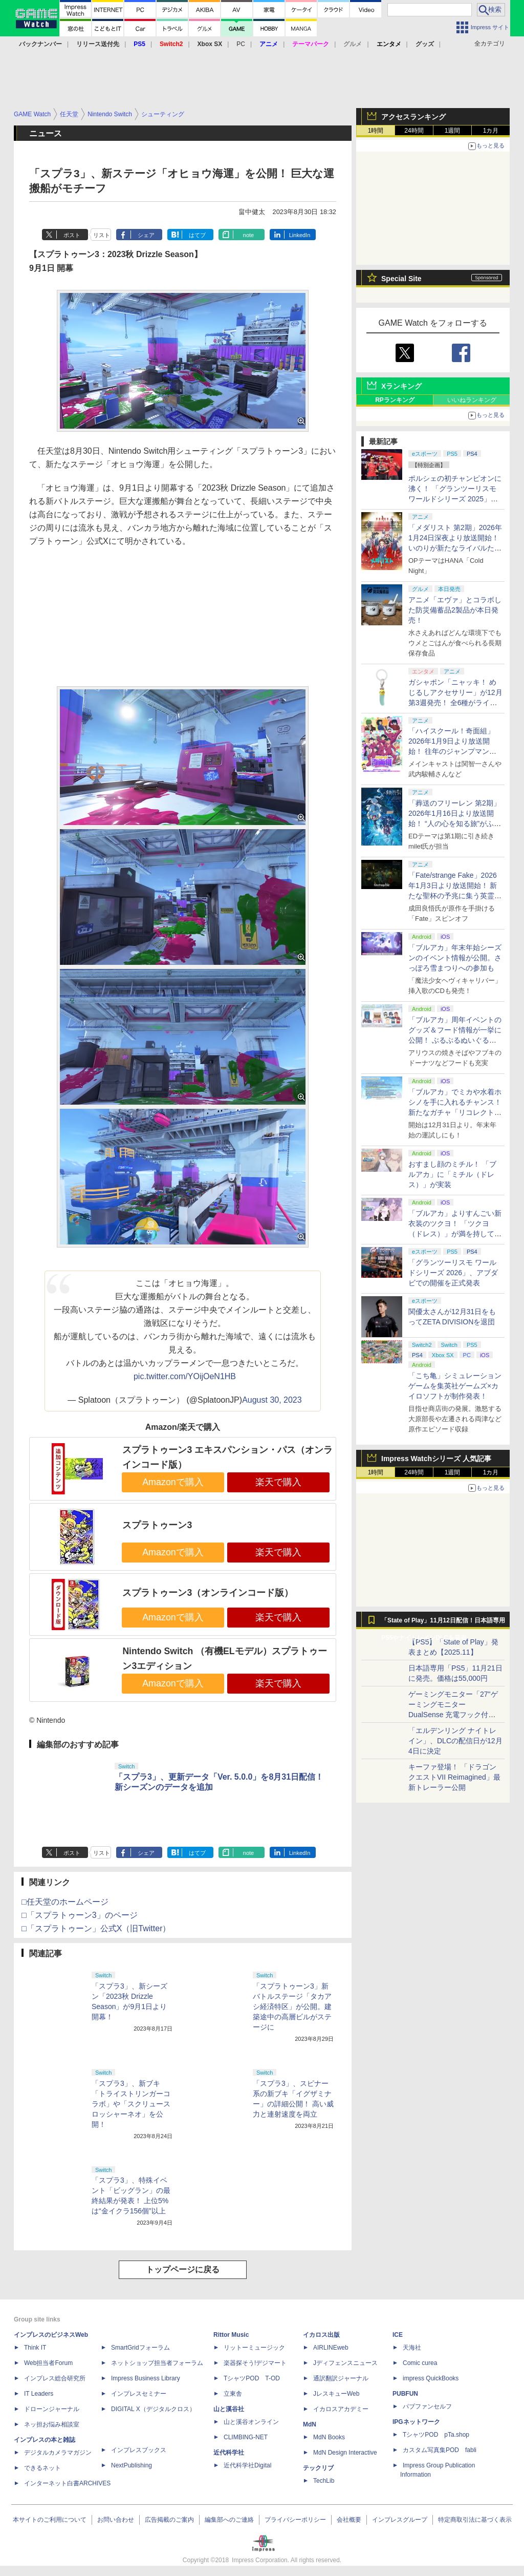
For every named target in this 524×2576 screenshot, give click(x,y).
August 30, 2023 (272, 1400)
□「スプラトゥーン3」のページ (79, 1915)
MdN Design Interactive (345, 2452)
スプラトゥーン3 (157, 1525)
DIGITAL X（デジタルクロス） (153, 2409)
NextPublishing (131, 2465)
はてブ (197, 235)
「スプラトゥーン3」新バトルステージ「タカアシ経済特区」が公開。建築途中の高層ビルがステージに (292, 2006)
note (248, 235)
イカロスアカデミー (340, 2409)
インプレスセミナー (138, 2393)
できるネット (42, 2468)
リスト (101, 235)
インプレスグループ (399, 2519)
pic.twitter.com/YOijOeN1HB (185, 1376)
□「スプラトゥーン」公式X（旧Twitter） (95, 1928)
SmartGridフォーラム (140, 2347)
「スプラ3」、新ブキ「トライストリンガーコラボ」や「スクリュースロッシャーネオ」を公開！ (131, 2103)
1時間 (376, 130)
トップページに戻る (183, 2269)
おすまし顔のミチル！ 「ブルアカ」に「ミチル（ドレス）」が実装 (452, 1174)
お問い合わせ (115, 2519)
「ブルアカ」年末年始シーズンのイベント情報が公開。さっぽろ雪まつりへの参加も (454, 957)
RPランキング (394, 400)
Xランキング (401, 386)
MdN (309, 2424)
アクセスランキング (413, 117)
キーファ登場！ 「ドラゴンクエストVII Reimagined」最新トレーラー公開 (454, 1777)
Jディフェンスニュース (345, 2363)
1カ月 (491, 130)
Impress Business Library (145, 2378)
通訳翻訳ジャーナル (340, 2378)
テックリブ (318, 2468)
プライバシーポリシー (295, 2519)
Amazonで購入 (173, 1482)
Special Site (401, 279)
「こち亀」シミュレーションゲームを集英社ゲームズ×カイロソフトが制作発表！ (454, 1385)
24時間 (413, 130)
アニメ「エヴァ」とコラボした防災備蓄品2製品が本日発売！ (454, 610)
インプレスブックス (138, 2450)
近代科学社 (228, 2452)
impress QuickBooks (430, 2378)
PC (240, 44)
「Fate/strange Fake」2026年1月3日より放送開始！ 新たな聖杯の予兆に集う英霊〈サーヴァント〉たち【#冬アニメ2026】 (453, 895)
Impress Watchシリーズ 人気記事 (436, 1458)
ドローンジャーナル (51, 2409)
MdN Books (329, 2437)
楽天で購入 (278, 1482)
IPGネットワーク (416, 2421)
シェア (146, 235)
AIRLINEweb (330, 2347)
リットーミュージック (254, 2347)
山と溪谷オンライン (251, 2421)
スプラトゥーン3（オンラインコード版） (207, 1593)
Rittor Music (231, 2334)
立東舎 (233, 2393)
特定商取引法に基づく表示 (475, 2519)
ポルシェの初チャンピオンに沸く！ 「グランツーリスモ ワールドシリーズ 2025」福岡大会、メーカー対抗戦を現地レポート (454, 498)
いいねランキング (471, 400)
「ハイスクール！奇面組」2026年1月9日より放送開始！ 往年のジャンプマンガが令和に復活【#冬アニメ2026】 (452, 751)
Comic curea (420, 2363)
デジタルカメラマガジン (58, 2452)
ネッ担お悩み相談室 (51, 2424)
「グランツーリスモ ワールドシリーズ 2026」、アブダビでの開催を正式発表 (453, 1272)
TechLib (323, 2480)
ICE (397, 2334)
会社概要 (349, 2519)
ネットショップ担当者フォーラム (157, 2363)
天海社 (412, 2347)
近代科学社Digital (247, 2465)
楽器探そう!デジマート (255, 2363)
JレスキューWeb (336, 2393)
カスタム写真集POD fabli (439, 2450)
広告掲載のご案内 (169, 2519)
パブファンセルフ (427, 2406)
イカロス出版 (321, 2334)
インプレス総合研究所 (54, 2378)
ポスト (71, 235)
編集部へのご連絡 (229, 2519)
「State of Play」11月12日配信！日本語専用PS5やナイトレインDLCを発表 (443, 1623)
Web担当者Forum (48, 2363)
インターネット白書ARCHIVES (67, 2483)
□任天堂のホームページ (64, 1901)
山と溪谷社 (228, 2409)
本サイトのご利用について (49, 2519)
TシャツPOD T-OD (252, 2378)
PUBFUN (405, 2393)
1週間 (453, 130)
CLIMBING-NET (246, 2437)
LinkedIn (300, 235)
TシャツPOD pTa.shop (436, 2434)
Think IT (35, 2347)
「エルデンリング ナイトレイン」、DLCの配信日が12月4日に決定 (455, 1740)
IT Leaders (38, 2393)
